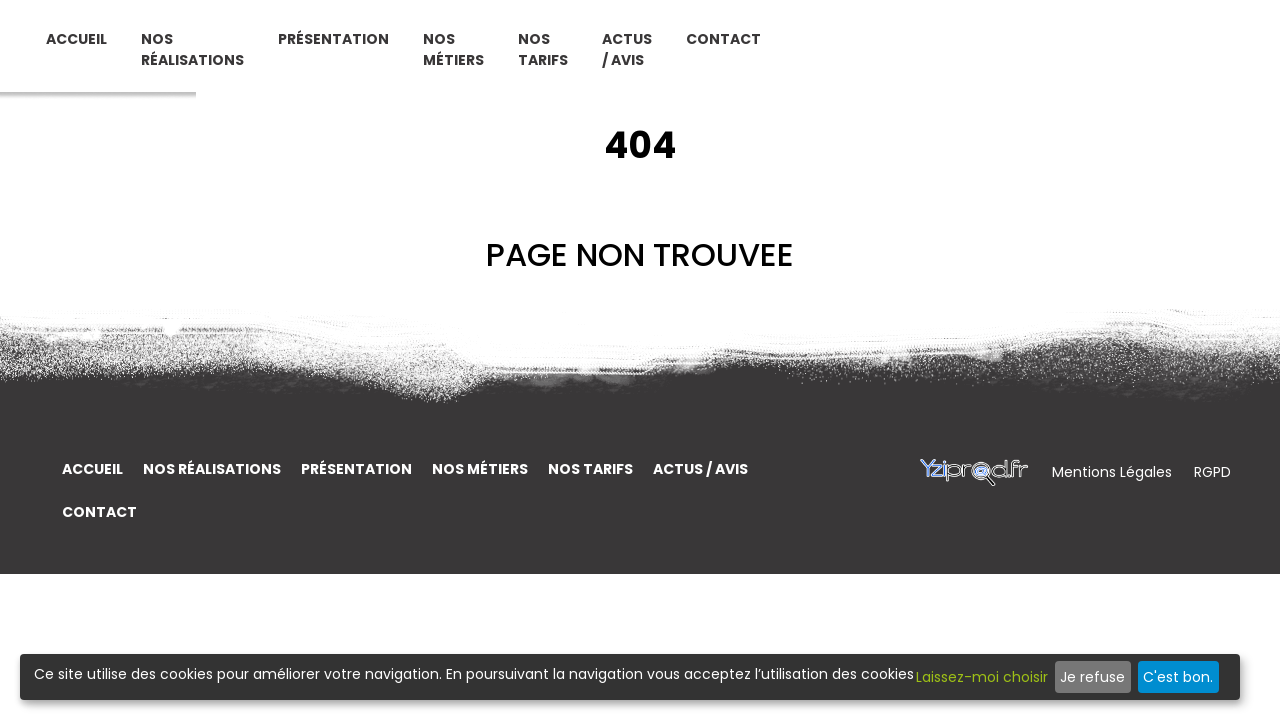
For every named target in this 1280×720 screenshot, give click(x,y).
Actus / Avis (1006, 57)
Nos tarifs (886, 57)
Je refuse (1092, 677)
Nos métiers (764, 57)
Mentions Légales (1114, 472)
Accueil (356, 47)
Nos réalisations (472, 57)
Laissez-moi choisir (982, 677)
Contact (1140, 47)
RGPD (1212, 472)
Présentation (644, 47)
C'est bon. (1178, 677)
